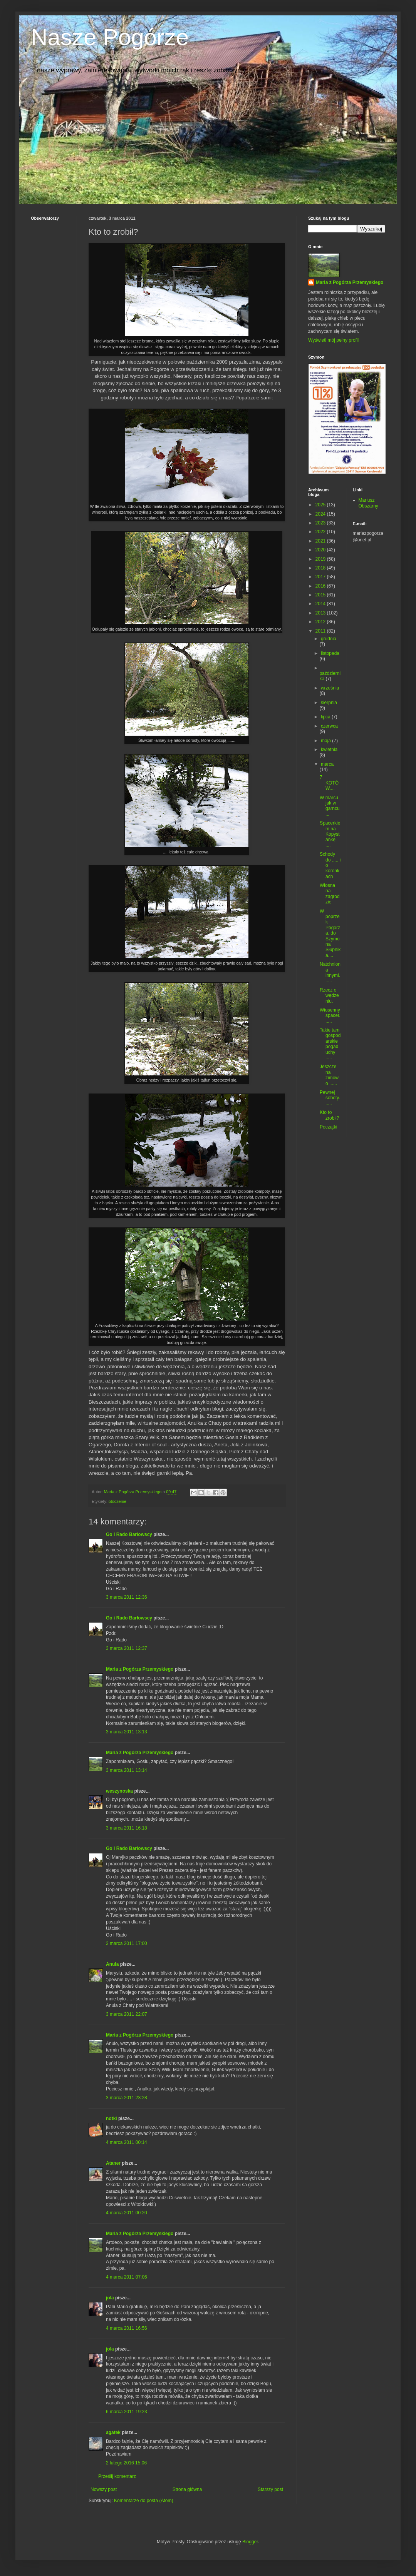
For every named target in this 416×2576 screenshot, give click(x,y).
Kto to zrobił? (329, 1115)
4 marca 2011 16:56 (126, 2328)
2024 (321, 514)
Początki (328, 1127)
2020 (321, 550)
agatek (113, 2432)
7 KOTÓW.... (329, 783)
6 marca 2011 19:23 (126, 2411)
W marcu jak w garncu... (330, 806)
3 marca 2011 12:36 (126, 1597)
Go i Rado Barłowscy (129, 1534)
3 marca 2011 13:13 (126, 1732)
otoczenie (117, 1501)
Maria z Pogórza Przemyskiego (139, 1669)
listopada (330, 653)
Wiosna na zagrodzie (330, 894)
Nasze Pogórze (110, 37)
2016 (321, 586)
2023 (321, 523)
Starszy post (270, 2489)
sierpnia (329, 702)
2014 (321, 603)
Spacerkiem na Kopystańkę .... (330, 834)
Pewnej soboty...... (330, 1098)
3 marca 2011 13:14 (126, 1770)
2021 (321, 541)
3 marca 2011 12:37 (126, 1648)
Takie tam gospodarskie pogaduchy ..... (330, 1043)
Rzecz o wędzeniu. (329, 995)
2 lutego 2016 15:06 (126, 2463)
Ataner (113, 2163)
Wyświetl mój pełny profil (333, 340)
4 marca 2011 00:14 (126, 2142)
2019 (321, 559)
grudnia (328, 638)
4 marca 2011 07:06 (126, 2277)
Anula (112, 1964)
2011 (321, 631)
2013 (321, 613)
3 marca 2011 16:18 (126, 1828)
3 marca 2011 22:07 (126, 2014)
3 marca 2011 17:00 (126, 1943)
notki (111, 2118)
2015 (321, 595)
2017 (321, 576)
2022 (321, 531)
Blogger (250, 2541)
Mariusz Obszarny (368, 503)
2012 (321, 621)
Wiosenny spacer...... (330, 1015)
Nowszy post (104, 2489)
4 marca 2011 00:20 (126, 2212)
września (330, 688)
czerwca (329, 726)
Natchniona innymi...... (330, 972)
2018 (321, 568)
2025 (321, 505)
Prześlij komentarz (117, 2476)
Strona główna (187, 2489)
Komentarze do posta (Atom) (143, 2500)
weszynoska (119, 1791)
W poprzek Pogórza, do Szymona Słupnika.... (330, 933)
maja (326, 740)
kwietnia (329, 749)
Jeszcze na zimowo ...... (329, 1075)
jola (110, 2298)
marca (327, 764)
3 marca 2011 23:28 (126, 2097)
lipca (326, 717)
